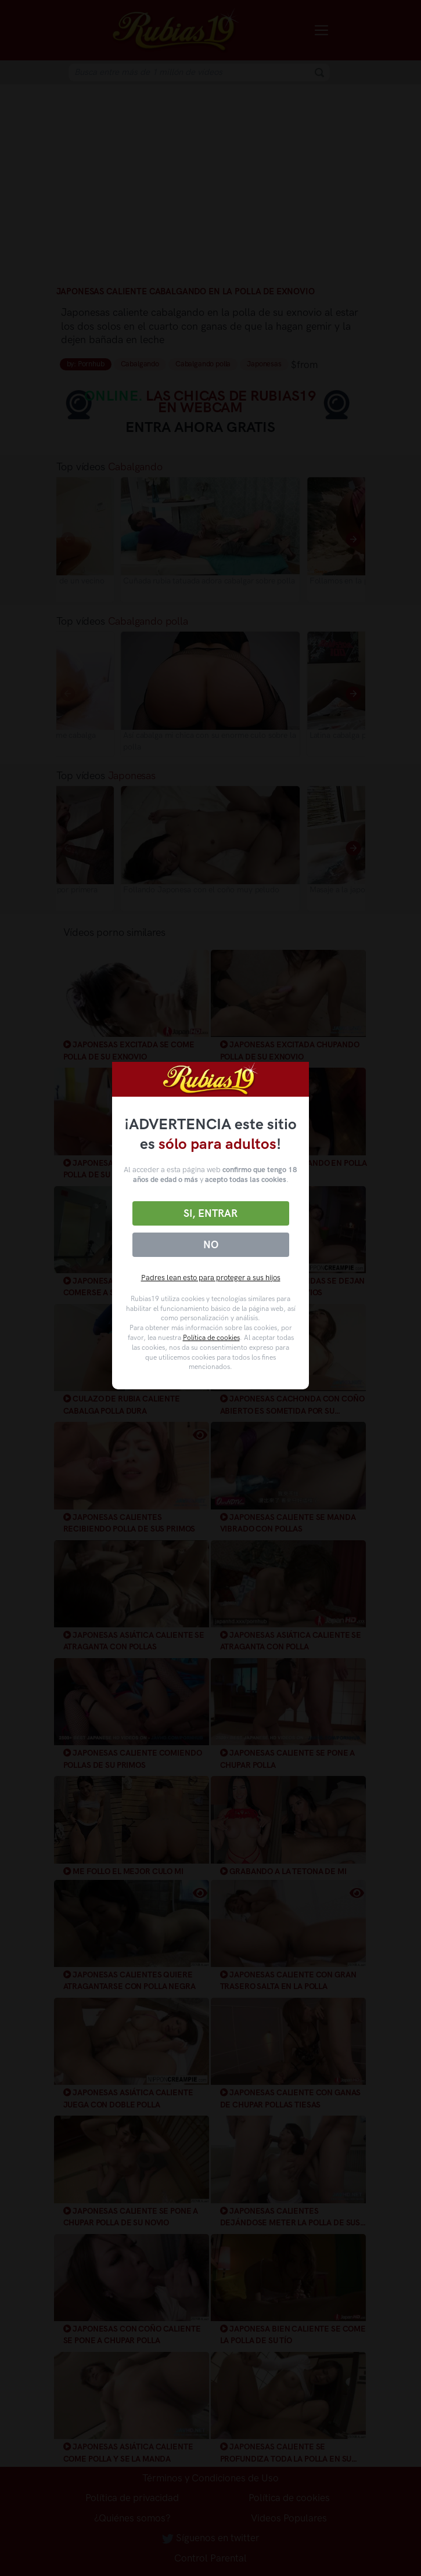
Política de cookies (211, 1338)
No (210, 1244)
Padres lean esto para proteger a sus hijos (210, 1277)
